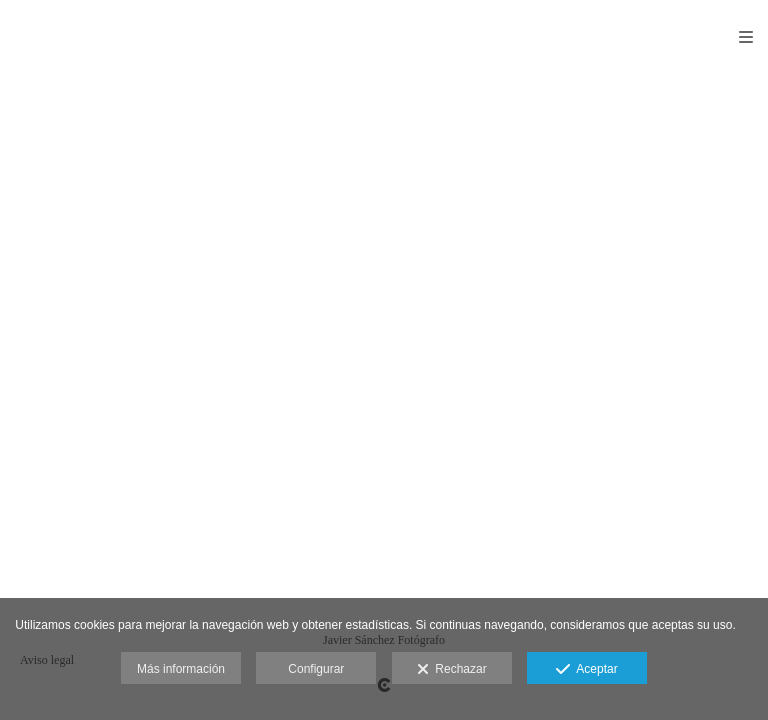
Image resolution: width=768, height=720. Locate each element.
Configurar (316, 669)
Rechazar (452, 670)
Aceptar (586, 670)
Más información (181, 669)
